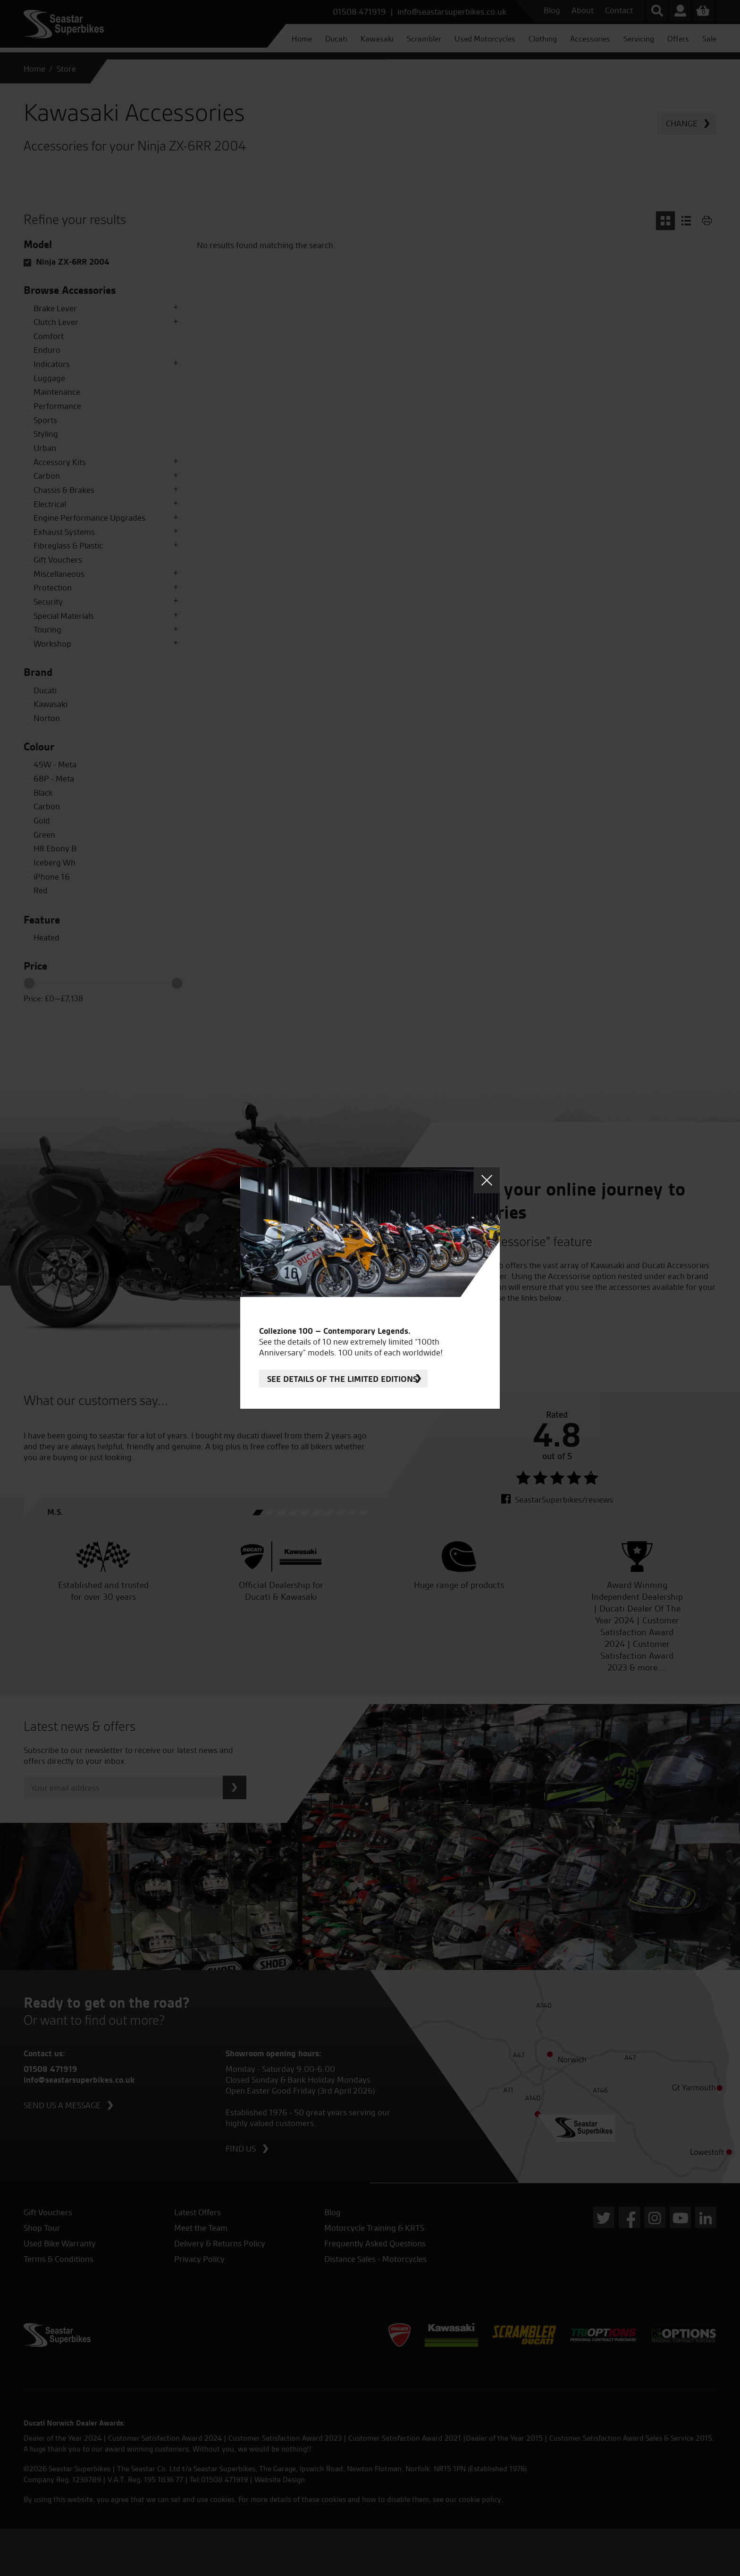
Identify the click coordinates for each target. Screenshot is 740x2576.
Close (487, 1180)
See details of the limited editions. (343, 1378)
